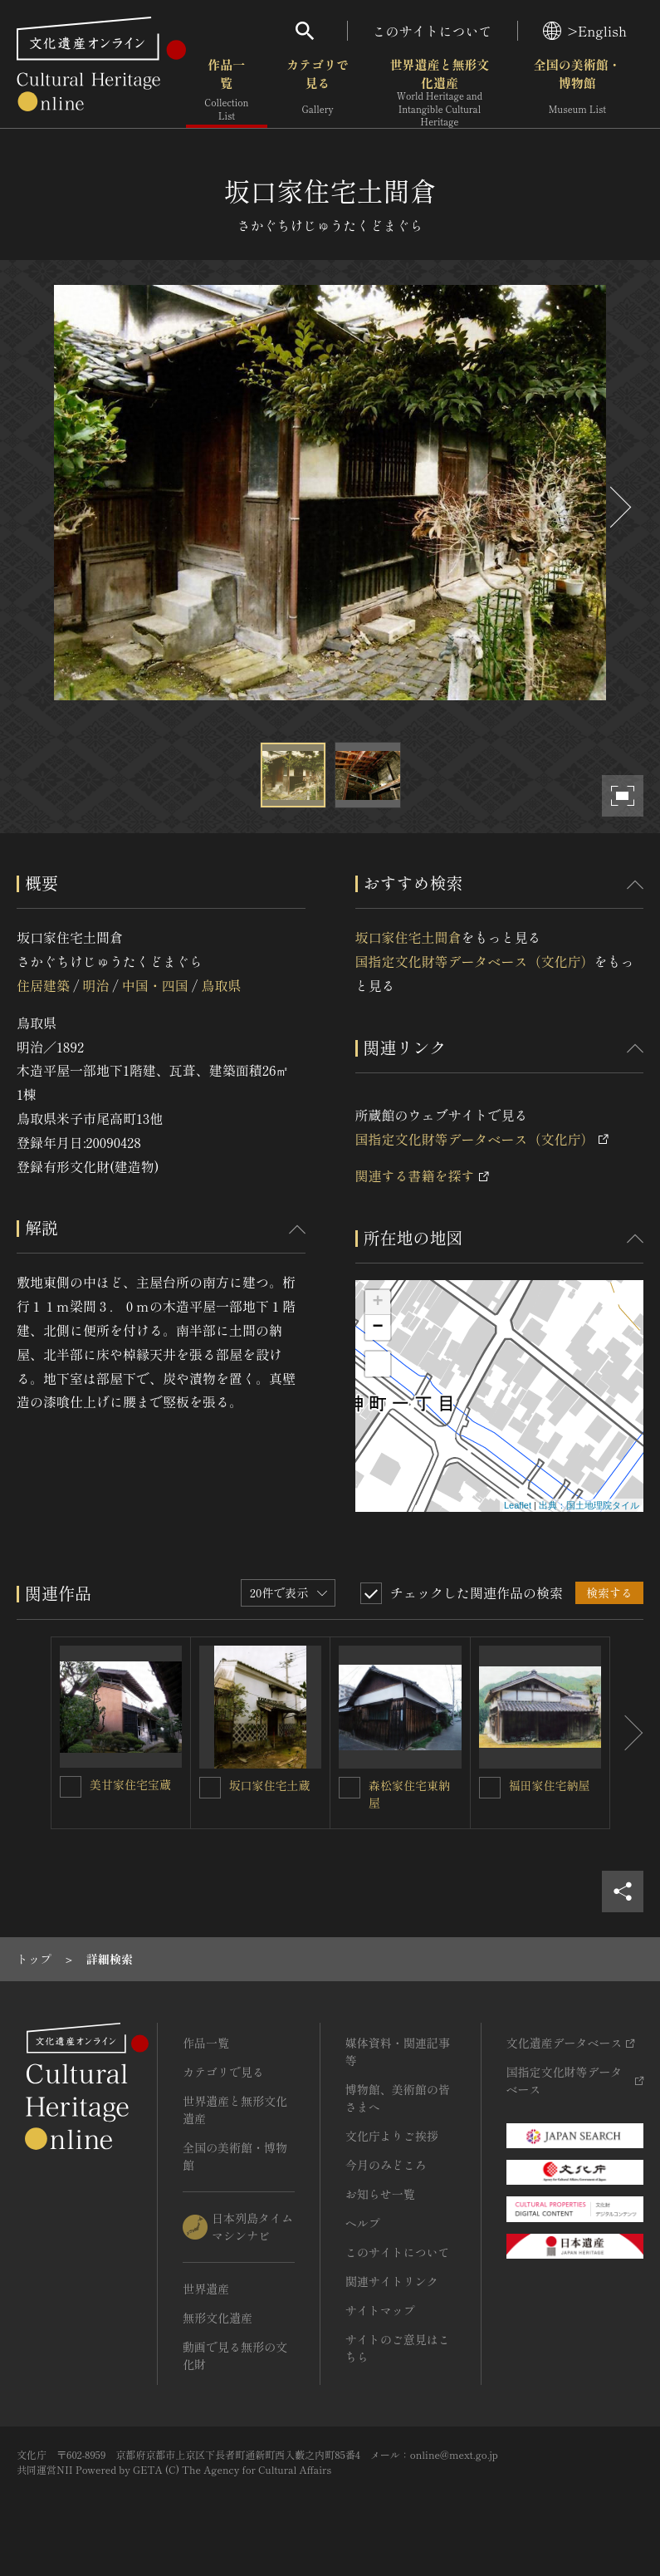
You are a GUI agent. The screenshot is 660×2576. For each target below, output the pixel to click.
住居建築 (43, 985)
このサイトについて (432, 31)
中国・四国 (155, 985)
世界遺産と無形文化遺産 (439, 92)
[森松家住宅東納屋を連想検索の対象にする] (349, 1787)
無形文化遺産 (217, 2317)
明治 (95, 985)
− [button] (377, 1327)
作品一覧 (227, 91)
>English (585, 31)
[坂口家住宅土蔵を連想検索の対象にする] (210, 1787)
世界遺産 (206, 2288)
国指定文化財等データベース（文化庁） (474, 961)
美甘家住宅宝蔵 (130, 1784)
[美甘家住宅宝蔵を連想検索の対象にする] (70, 1787)
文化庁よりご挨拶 (391, 2135)
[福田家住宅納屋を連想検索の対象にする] (490, 1787)
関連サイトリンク (391, 2281)
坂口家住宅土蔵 (269, 1785)
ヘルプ (362, 2223)
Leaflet (517, 1505)
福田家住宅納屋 (549, 1785)
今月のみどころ (386, 2164)
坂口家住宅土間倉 (408, 937)
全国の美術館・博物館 (577, 91)
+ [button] (377, 1302)
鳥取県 (221, 985)
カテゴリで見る (317, 91)
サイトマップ (380, 2310)
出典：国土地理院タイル (589, 1505)
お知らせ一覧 (380, 2194)
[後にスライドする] (618, 507)
